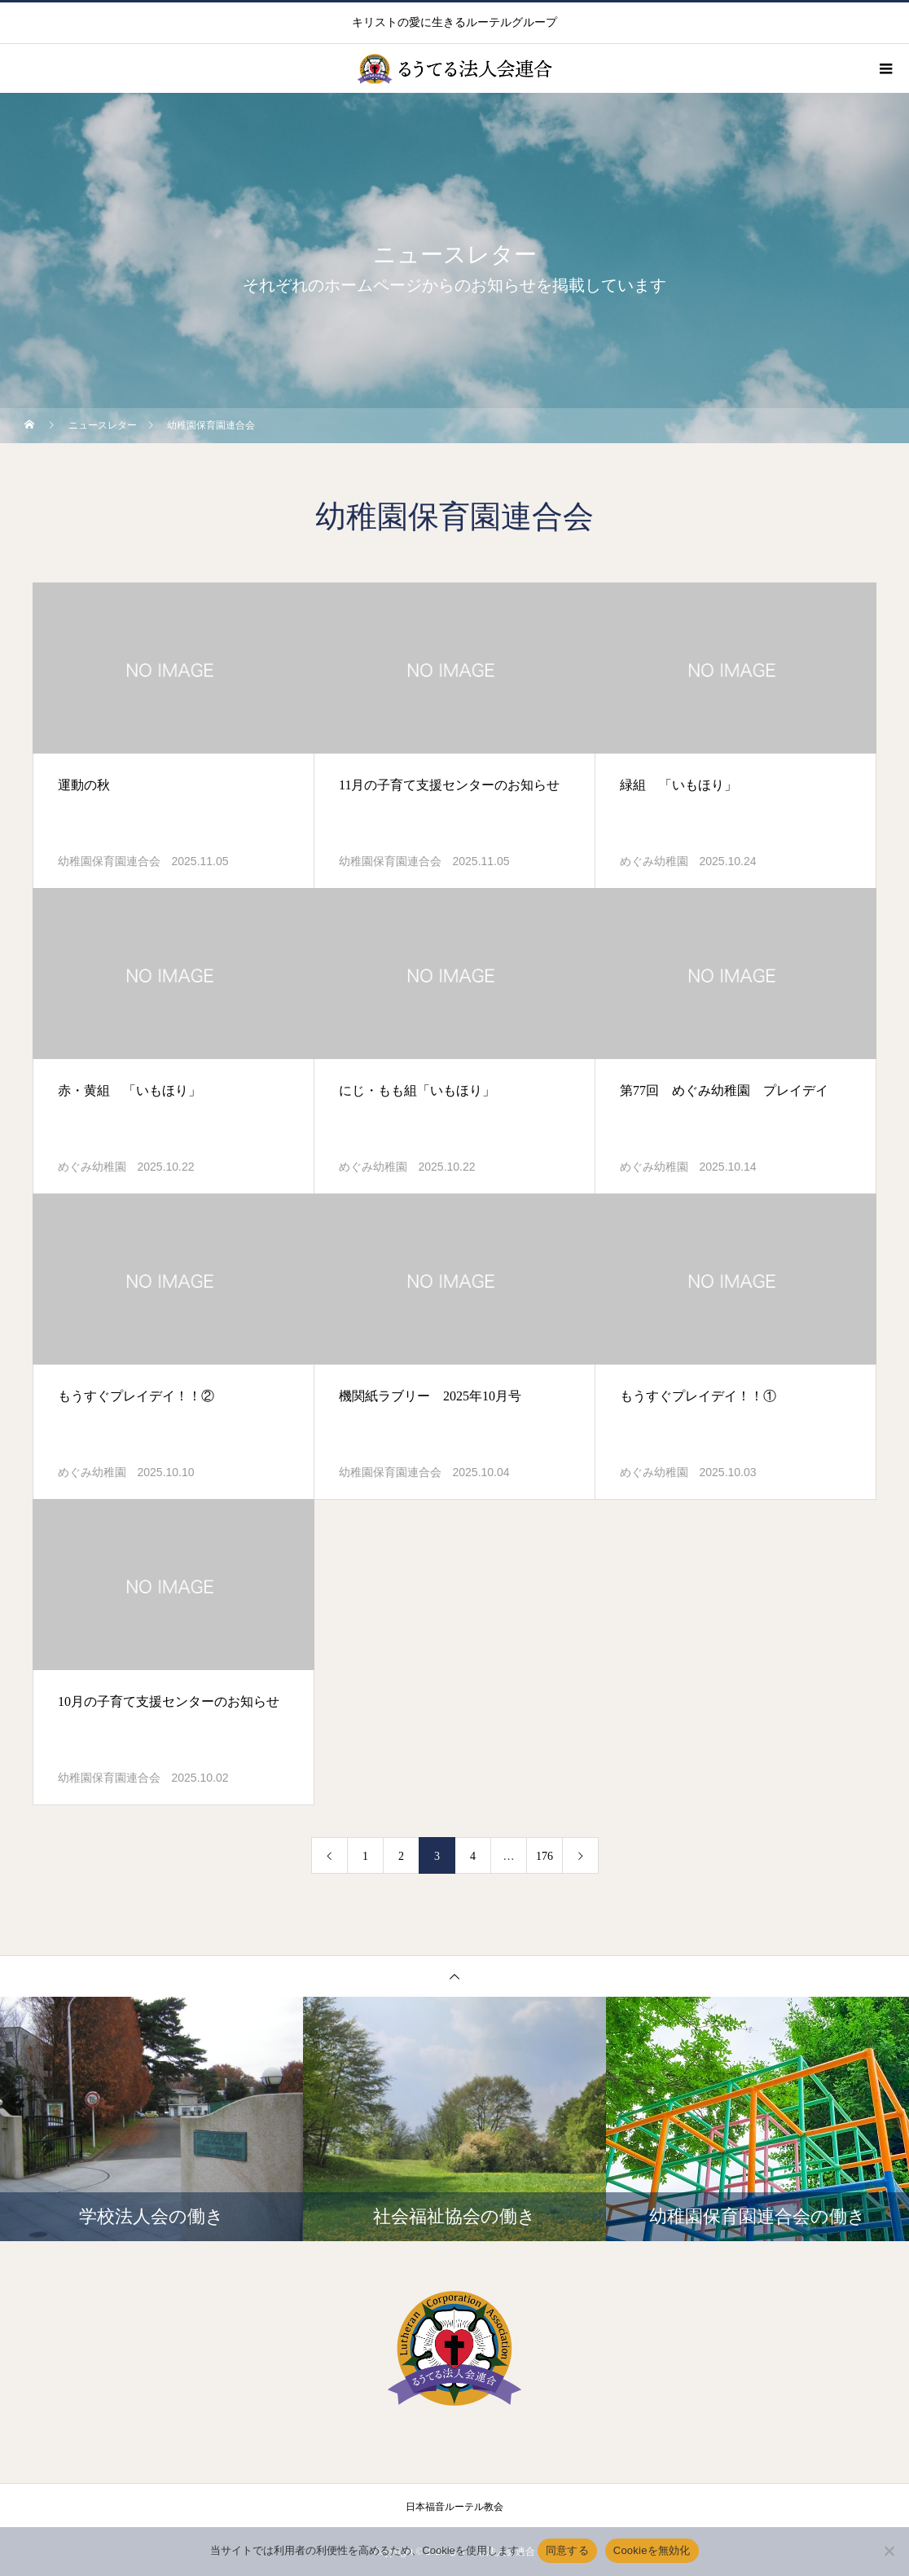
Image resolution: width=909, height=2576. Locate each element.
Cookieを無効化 (652, 2550)
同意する (567, 2550)
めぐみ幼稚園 (654, 861)
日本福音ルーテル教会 (454, 2506)
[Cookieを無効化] (888, 2551)
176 (544, 1856)
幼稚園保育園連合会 (109, 861)
